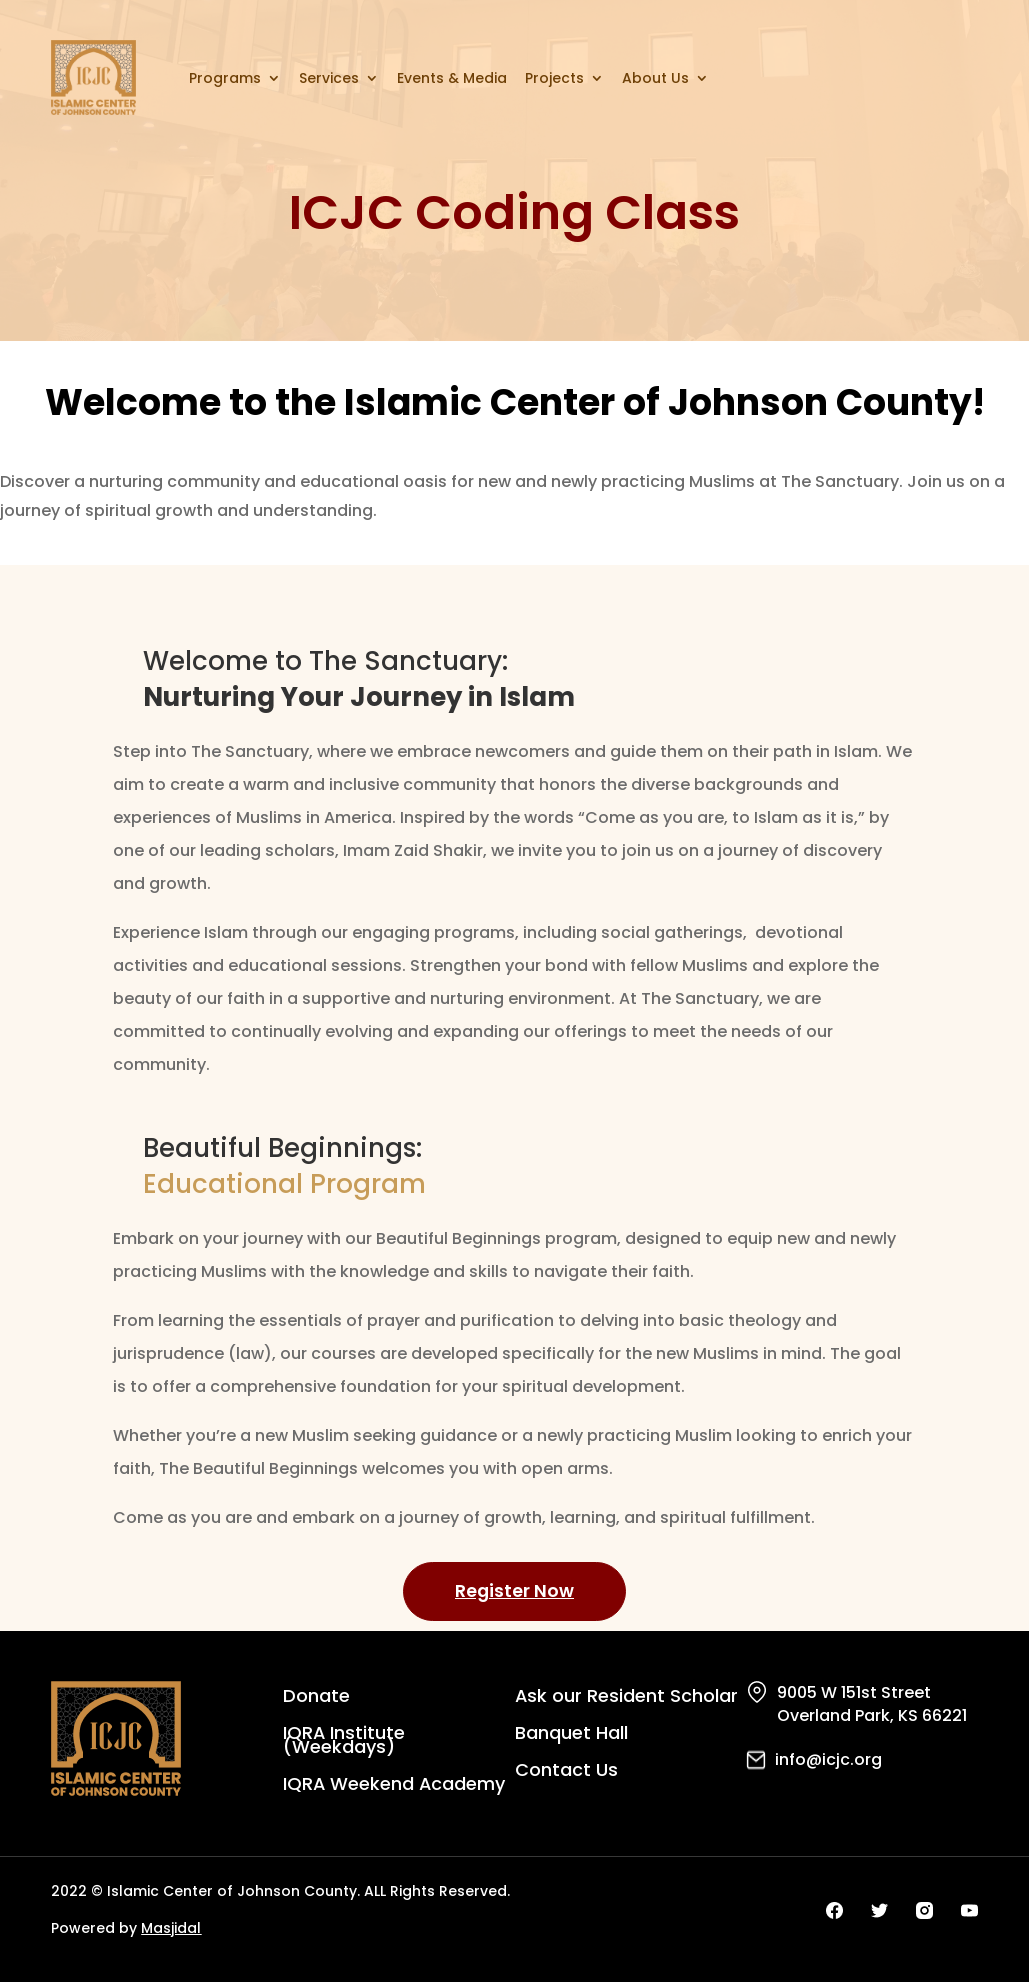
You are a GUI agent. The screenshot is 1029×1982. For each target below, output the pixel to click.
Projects (554, 78)
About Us (655, 78)
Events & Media (452, 78)
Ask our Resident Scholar (627, 1698)
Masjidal (171, 1929)
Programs (225, 78)
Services (329, 78)
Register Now (515, 1590)
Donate (316, 1698)
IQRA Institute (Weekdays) (344, 1742)
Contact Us (566, 1772)
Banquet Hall (571, 1735)
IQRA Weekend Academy (395, 1786)
